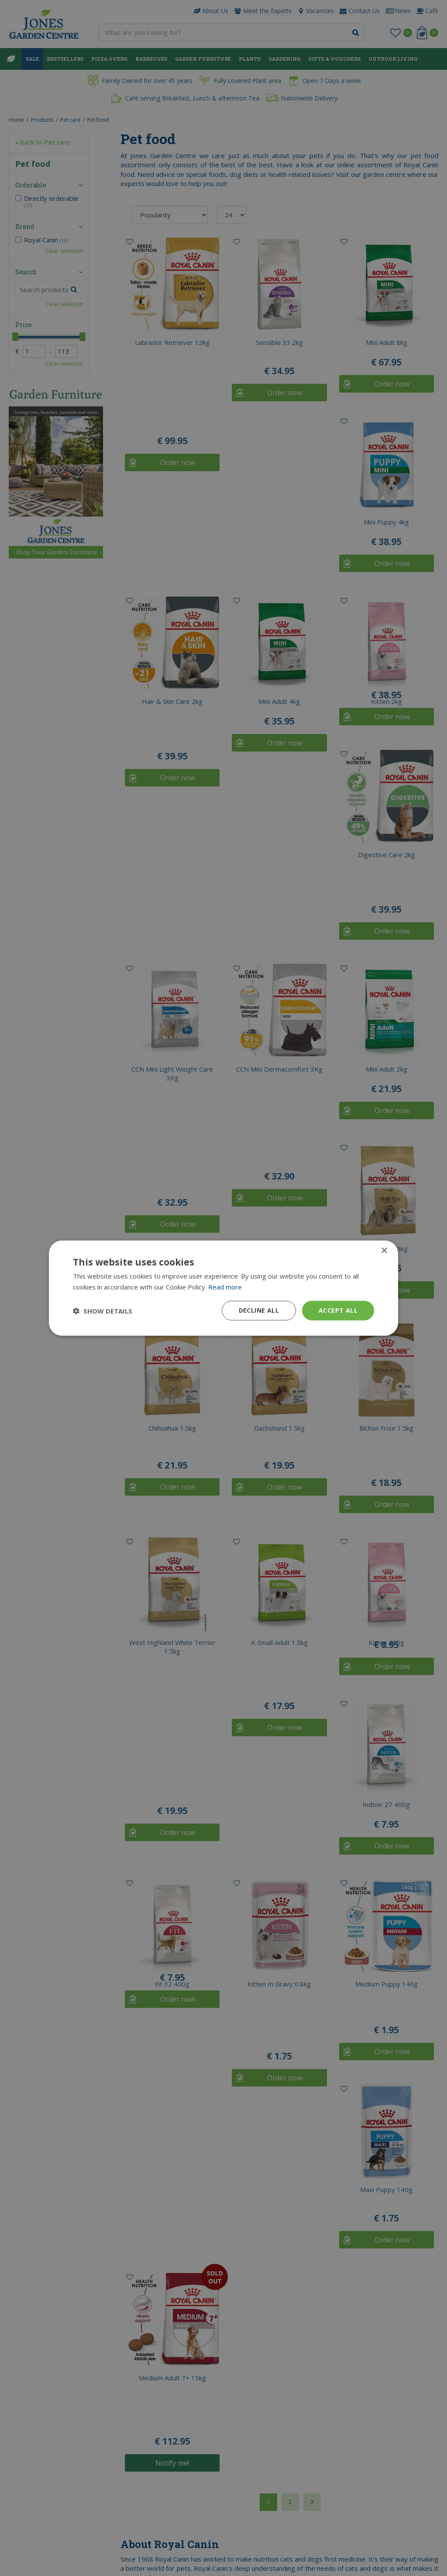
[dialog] (223, 1288)
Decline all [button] (259, 1310)
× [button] (384, 1250)
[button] (102, 1310)
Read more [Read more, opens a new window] (225, 1286)
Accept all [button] (338, 1310)
